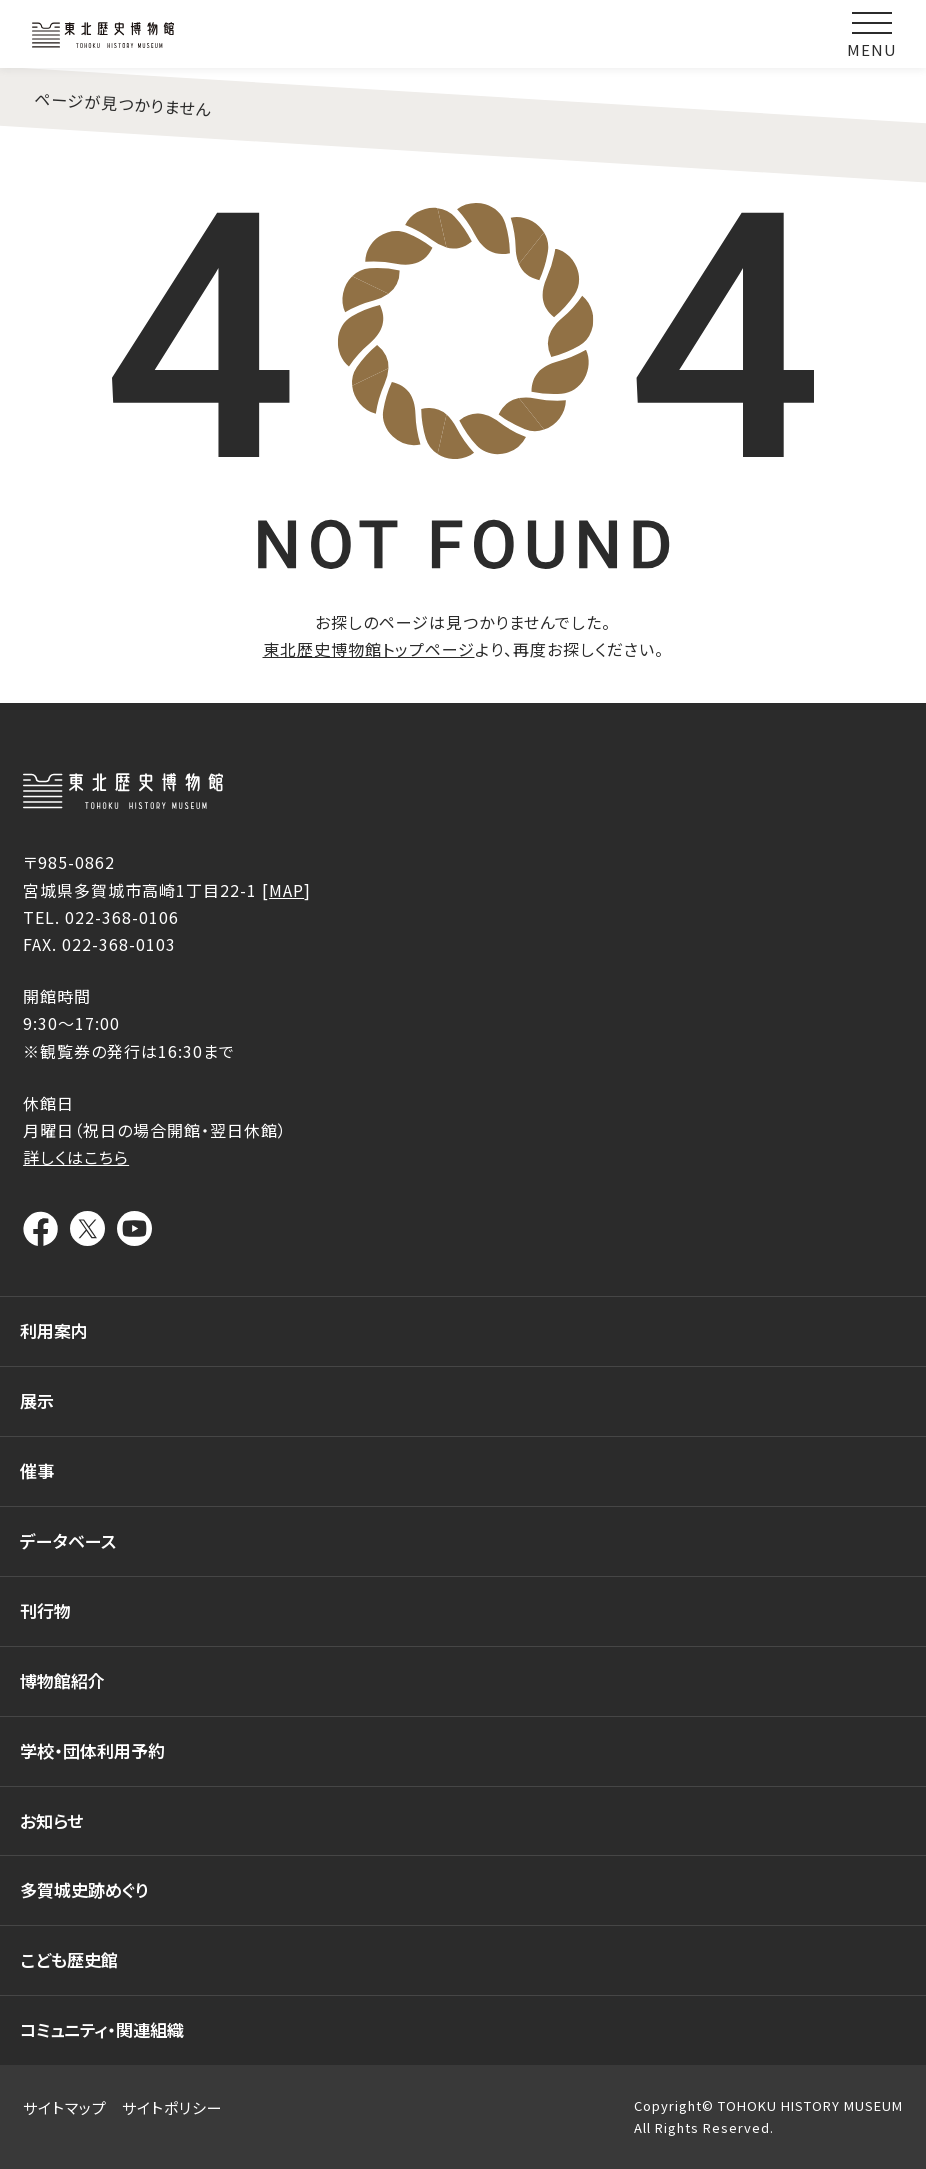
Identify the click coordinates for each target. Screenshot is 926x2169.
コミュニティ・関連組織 (102, 2029)
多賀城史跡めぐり (84, 1889)
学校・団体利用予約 (92, 1750)
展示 (37, 1400)
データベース (68, 1540)
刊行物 (45, 1610)
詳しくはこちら (76, 1157)
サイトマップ (65, 2107)
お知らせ (51, 1820)
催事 (37, 1470)
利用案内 (54, 1330)
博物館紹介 (62, 1680)
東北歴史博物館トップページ (369, 649)
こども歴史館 (69, 1959)
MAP (286, 890)
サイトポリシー (172, 2107)
